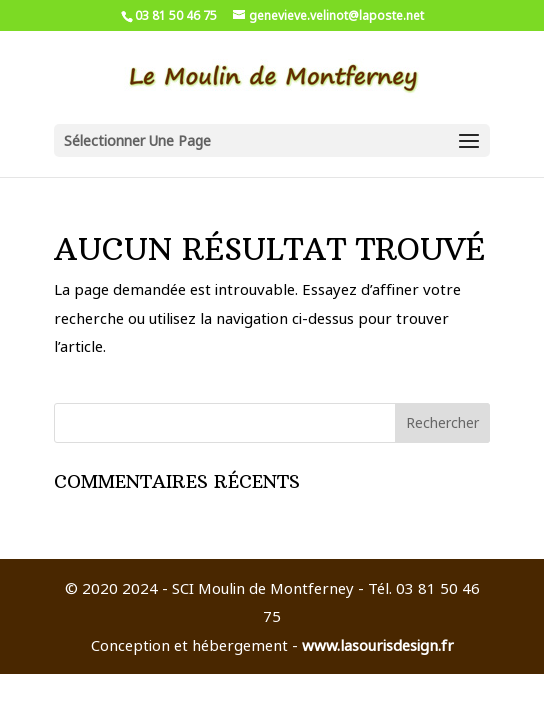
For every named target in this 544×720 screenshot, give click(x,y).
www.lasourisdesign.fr (378, 645)
